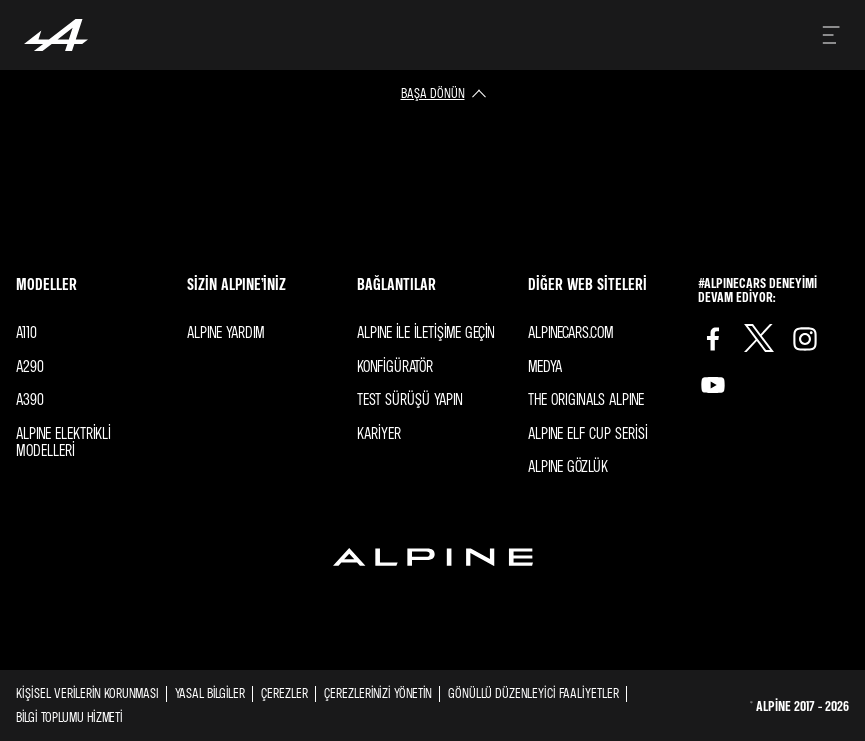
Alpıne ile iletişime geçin (426, 332)
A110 (26, 332)
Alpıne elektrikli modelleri (63, 442)
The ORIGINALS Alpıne (586, 399)
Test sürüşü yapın (410, 399)
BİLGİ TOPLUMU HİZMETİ (69, 716)
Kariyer (379, 433)
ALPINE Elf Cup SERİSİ (588, 433)
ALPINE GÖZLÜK (568, 466)
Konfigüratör (395, 366)
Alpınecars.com (571, 332)
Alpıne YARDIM (226, 332)
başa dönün (433, 92)
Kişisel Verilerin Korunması (87, 692)
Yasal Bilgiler (210, 692)
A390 (30, 399)
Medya (545, 366)
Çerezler (284, 692)
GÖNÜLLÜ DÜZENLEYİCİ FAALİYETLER (533, 692)
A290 (30, 366)
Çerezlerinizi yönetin (378, 693)
